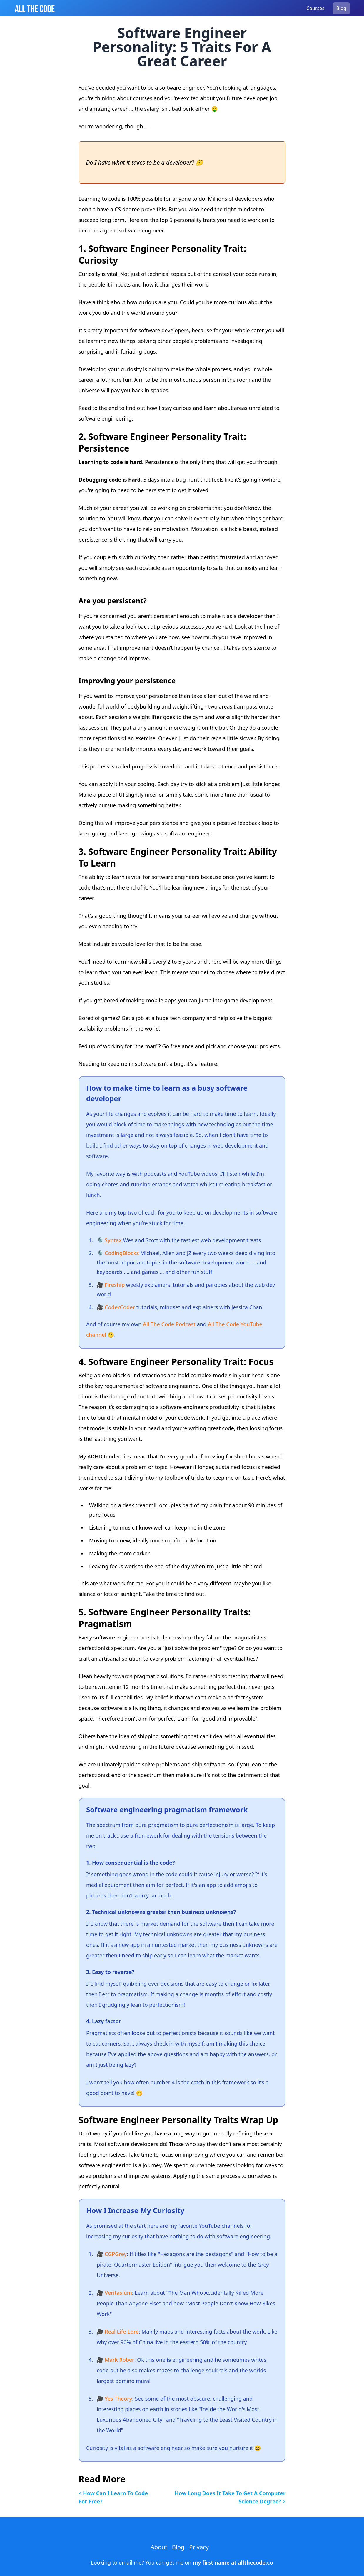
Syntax (113, 1240)
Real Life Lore (122, 2331)
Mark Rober (119, 2359)
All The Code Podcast (169, 1324)
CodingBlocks (122, 1253)
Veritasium (118, 2292)
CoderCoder (120, 1307)
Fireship (115, 1284)
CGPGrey (116, 2253)
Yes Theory (118, 2398)
